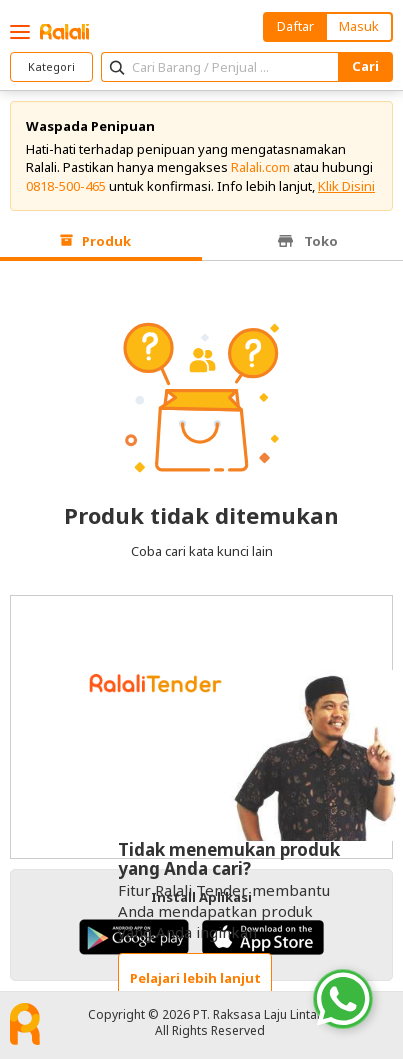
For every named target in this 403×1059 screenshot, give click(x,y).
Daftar (295, 26)
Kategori (51, 66)
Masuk (359, 26)
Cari (365, 66)
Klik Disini (346, 186)
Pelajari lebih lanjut (195, 978)
